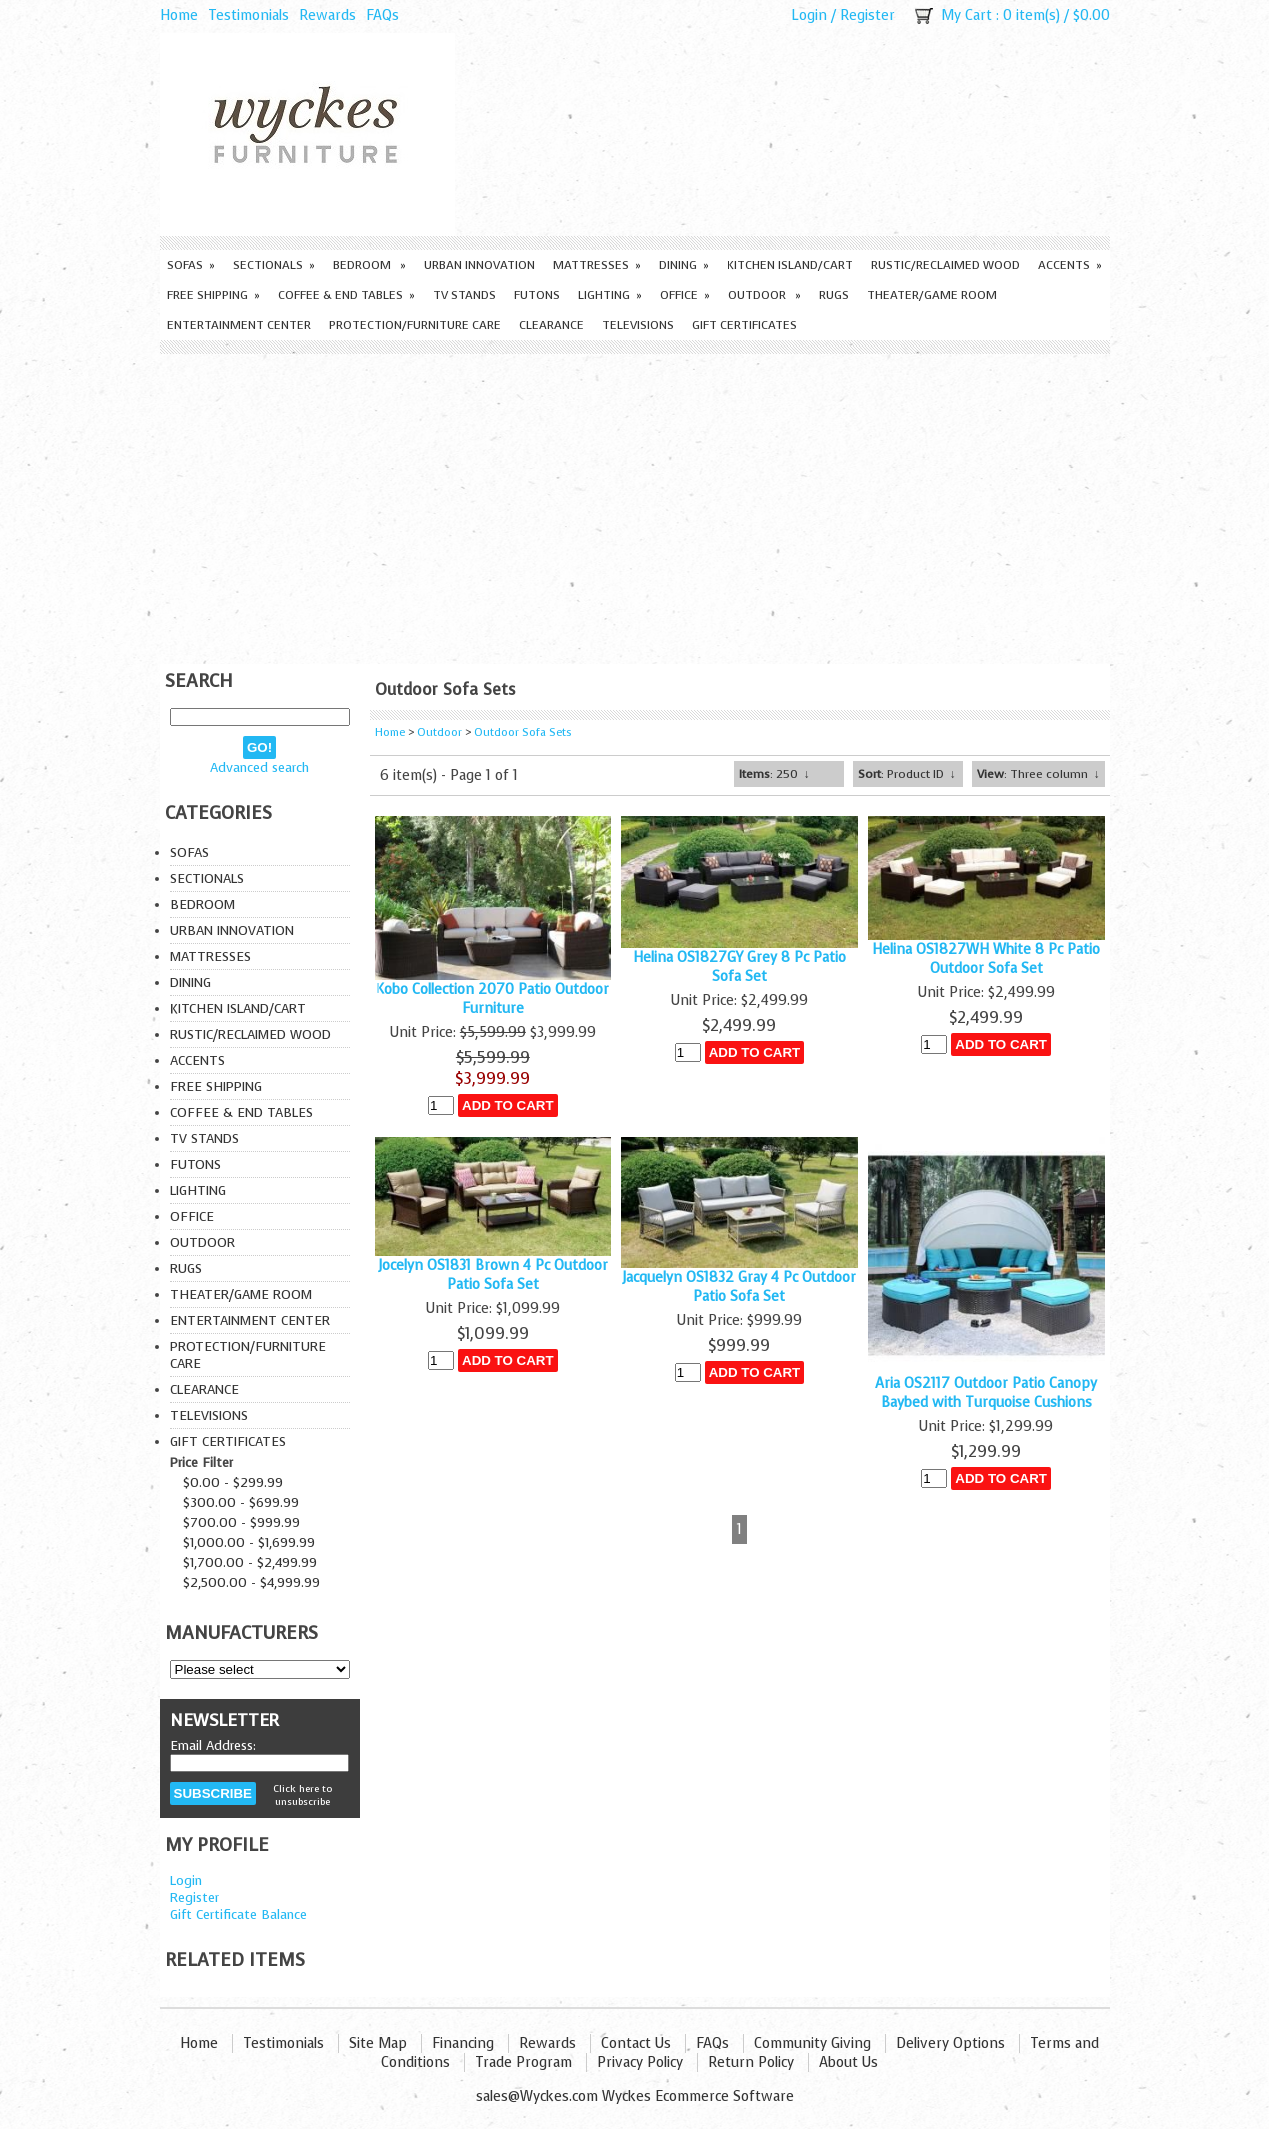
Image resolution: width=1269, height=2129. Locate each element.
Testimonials (248, 15)
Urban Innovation (479, 265)
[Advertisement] (635, 504)
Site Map (378, 2043)
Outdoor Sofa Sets (523, 732)
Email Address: (213, 1745)
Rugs (834, 295)
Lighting (610, 295)
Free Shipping (213, 295)
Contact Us (636, 2043)
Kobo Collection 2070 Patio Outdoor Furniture (492, 999)
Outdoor (764, 295)
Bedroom (369, 265)
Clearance (551, 325)
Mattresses (597, 265)
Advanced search (259, 767)
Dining (684, 265)
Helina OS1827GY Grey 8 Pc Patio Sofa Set (739, 967)
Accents (1070, 265)
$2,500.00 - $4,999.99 (251, 1582)
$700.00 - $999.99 (241, 1522)
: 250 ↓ (774, 774)
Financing (463, 2043)
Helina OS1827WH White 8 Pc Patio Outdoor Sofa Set (986, 959)
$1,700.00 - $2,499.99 (250, 1562)
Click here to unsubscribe (302, 1795)
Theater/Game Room (932, 295)
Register (867, 15)
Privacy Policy (640, 2062)
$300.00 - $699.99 (241, 1502)
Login (809, 15)
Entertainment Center (239, 325)
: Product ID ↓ (907, 774)
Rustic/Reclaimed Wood (945, 265)
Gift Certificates (744, 325)
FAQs (382, 15)
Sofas (191, 265)
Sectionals (274, 265)
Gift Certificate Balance (238, 1914)
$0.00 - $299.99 (233, 1482)
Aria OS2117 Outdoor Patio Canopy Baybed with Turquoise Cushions (986, 1393)
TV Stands (464, 295)
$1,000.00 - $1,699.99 (249, 1542)
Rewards (327, 15)
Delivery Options (950, 2043)
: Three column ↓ (1038, 774)
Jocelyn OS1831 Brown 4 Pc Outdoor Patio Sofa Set (493, 1275)
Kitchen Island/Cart (790, 265)
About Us (848, 2062)
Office (685, 295)
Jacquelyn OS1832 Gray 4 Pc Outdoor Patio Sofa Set (739, 1287)
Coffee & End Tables (346, 295)
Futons (537, 295)
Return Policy (751, 2062)
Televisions (638, 325)
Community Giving (812, 2043)
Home (179, 15)
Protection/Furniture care (415, 325)
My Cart (966, 15)
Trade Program (523, 2062)
